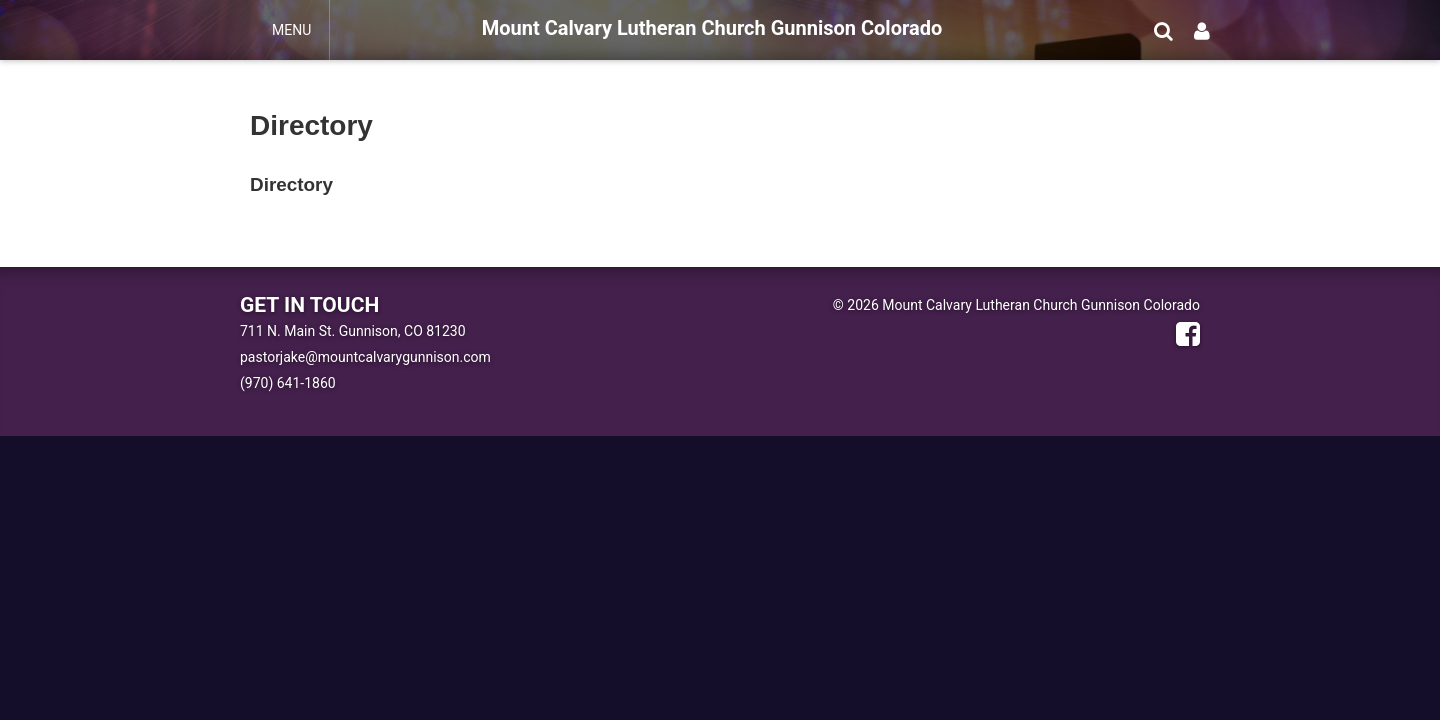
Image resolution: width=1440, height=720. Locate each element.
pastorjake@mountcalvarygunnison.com (365, 357)
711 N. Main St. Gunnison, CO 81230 (353, 331)
